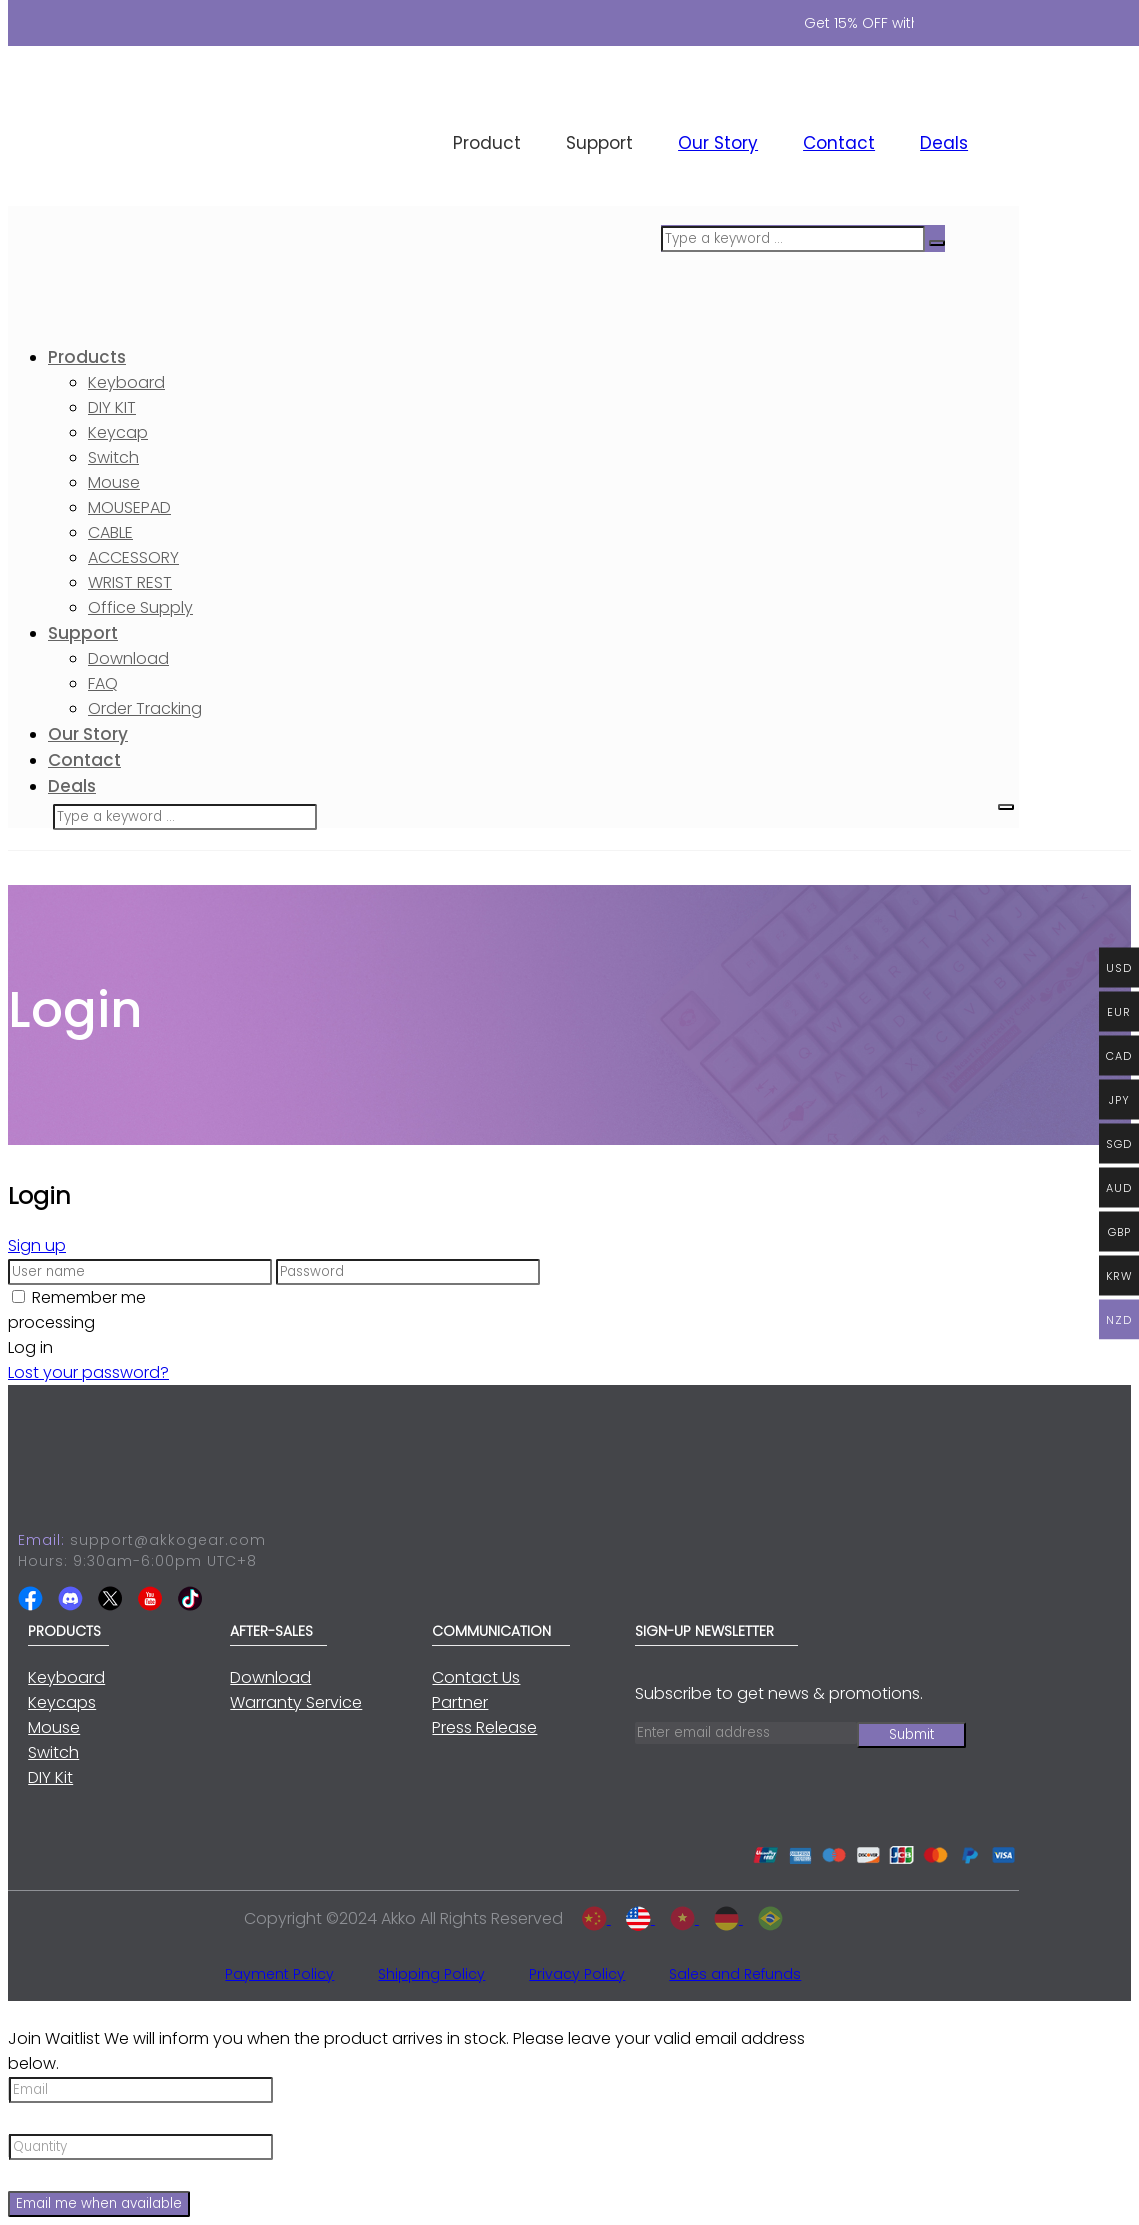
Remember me (89, 1297)
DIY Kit (50, 1777)
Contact (839, 143)
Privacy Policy (577, 1974)
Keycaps (62, 1702)
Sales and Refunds (735, 1974)
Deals (944, 143)
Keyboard (66, 1677)
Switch (53, 1752)
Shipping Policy (431, 1974)
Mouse (54, 1727)
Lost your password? (88, 1372)
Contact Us (476, 1677)
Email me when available (99, 2203)
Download (270, 1677)
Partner (460, 1702)
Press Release (484, 1727)
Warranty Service (296, 1702)
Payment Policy (279, 1974)
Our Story (718, 143)
